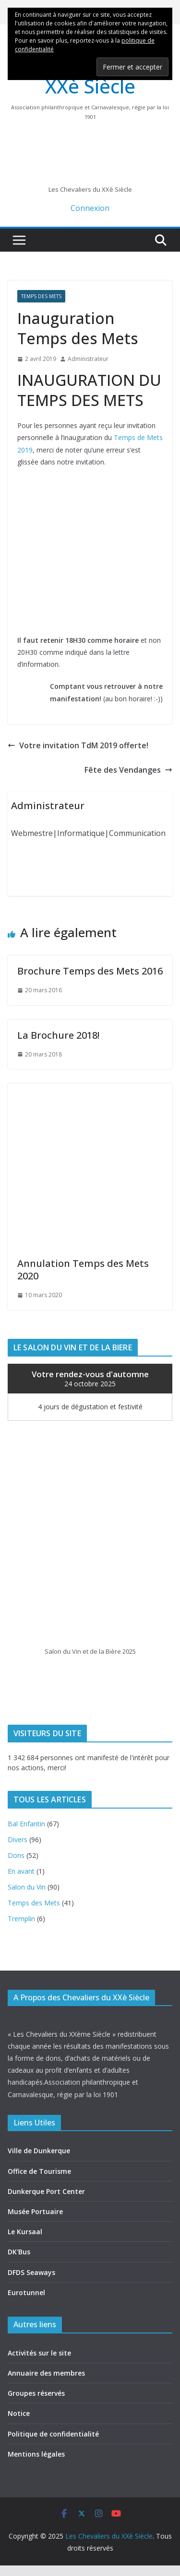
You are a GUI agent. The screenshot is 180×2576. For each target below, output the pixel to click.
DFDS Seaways (31, 2272)
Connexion (90, 208)
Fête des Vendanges (128, 770)
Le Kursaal (25, 2231)
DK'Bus (19, 2251)
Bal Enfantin (26, 1823)
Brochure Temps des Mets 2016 (90, 970)
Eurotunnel (26, 2292)
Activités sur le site (39, 2352)
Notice (19, 2413)
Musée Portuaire (35, 2211)
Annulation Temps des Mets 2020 (83, 1269)
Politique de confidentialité (53, 2433)
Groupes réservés (36, 2393)
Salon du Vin (27, 1886)
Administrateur (88, 359)
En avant (21, 1871)
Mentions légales (36, 2454)
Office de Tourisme (39, 2171)
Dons (16, 1855)
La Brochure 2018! (58, 1035)
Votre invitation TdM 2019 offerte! (78, 745)
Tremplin (21, 1918)
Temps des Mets (41, 296)
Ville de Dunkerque (39, 2150)
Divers (17, 1839)
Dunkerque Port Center (46, 2191)
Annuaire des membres (46, 2373)
